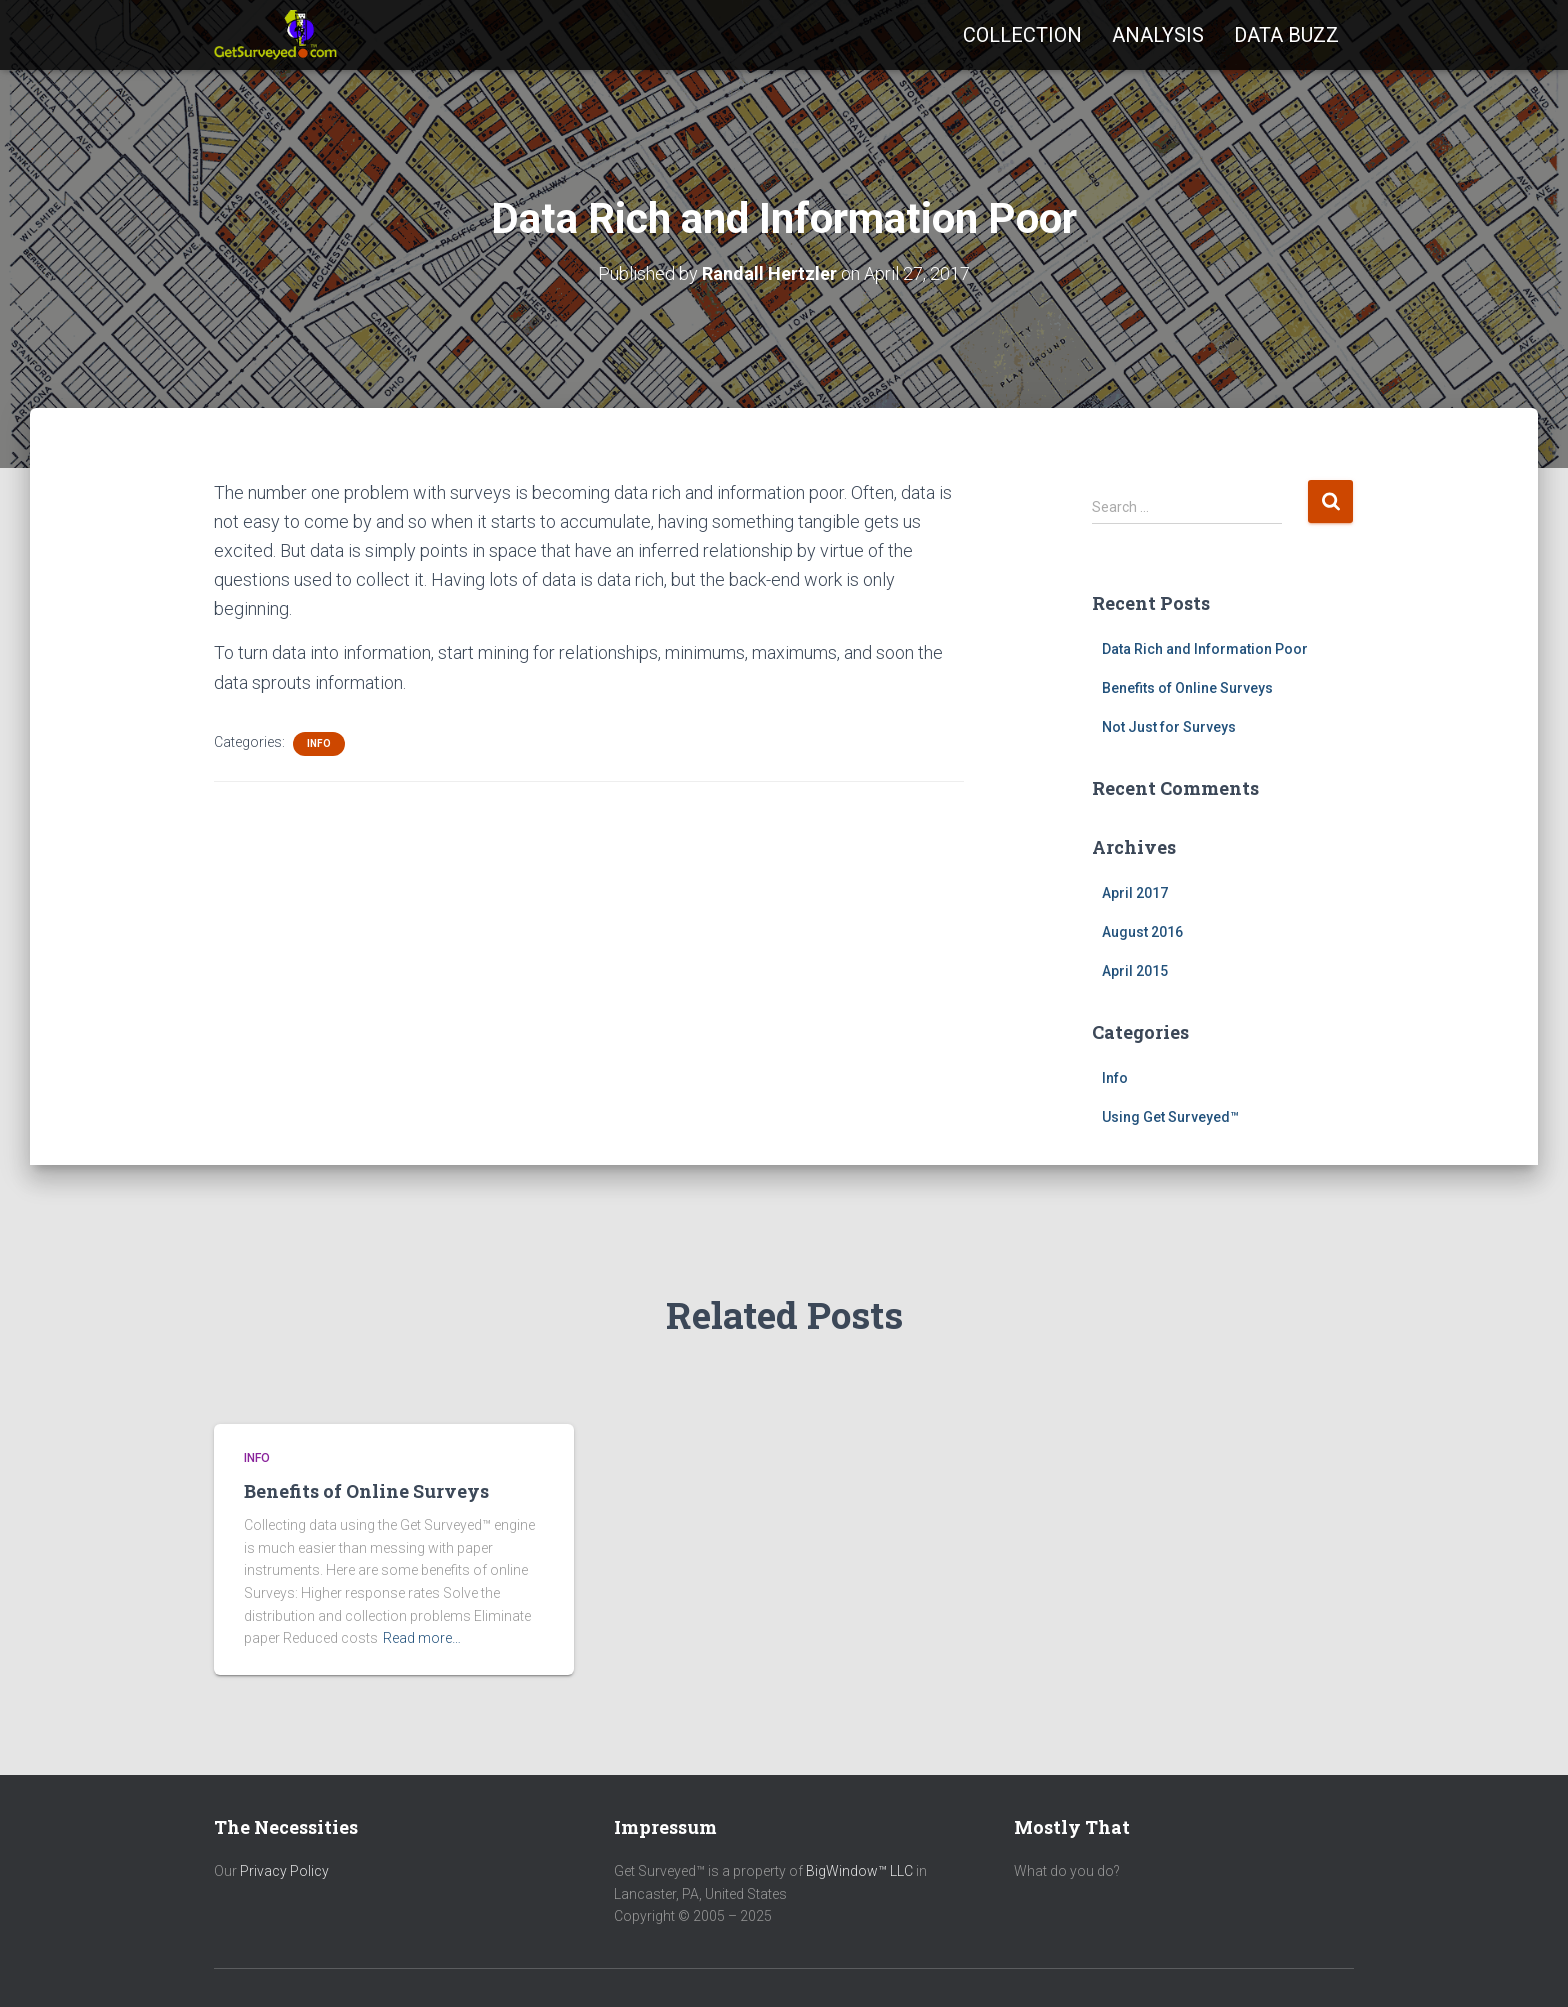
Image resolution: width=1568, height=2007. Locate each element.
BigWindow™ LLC (859, 1871)
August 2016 (1142, 932)
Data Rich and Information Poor (1205, 649)
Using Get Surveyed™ (1170, 1117)
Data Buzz (1286, 35)
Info (319, 743)
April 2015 (1135, 971)
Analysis (1158, 35)
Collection (1022, 35)
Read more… (422, 1638)
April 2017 (1135, 893)
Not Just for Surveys (1169, 727)
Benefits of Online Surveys (1187, 688)
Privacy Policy (284, 1871)
